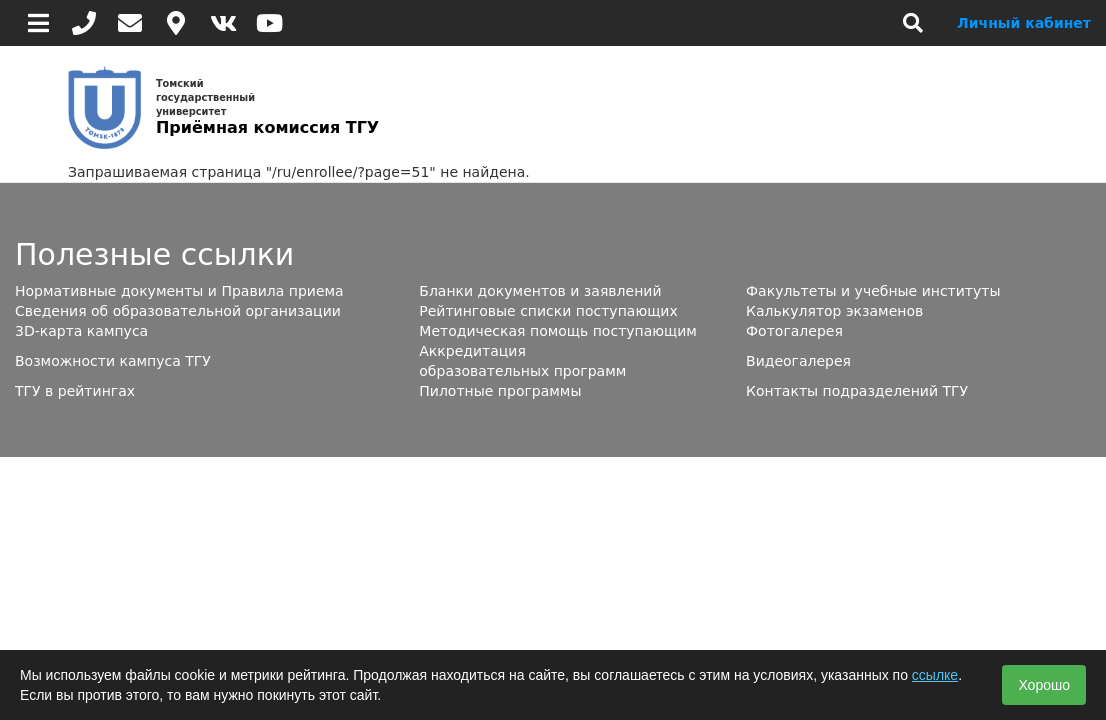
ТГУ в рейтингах (75, 391)
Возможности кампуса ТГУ (113, 361)
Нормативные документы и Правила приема (179, 291)
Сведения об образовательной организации (178, 311)
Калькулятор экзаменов (834, 311)
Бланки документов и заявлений (540, 291)
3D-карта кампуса (81, 331)
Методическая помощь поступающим (558, 331)
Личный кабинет (1024, 23)
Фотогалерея (794, 331)
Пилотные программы (500, 391)
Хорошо (1044, 685)
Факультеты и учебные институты (873, 291)
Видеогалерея (798, 361)
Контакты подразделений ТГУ (857, 391)
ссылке (935, 675)
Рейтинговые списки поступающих (548, 311)
